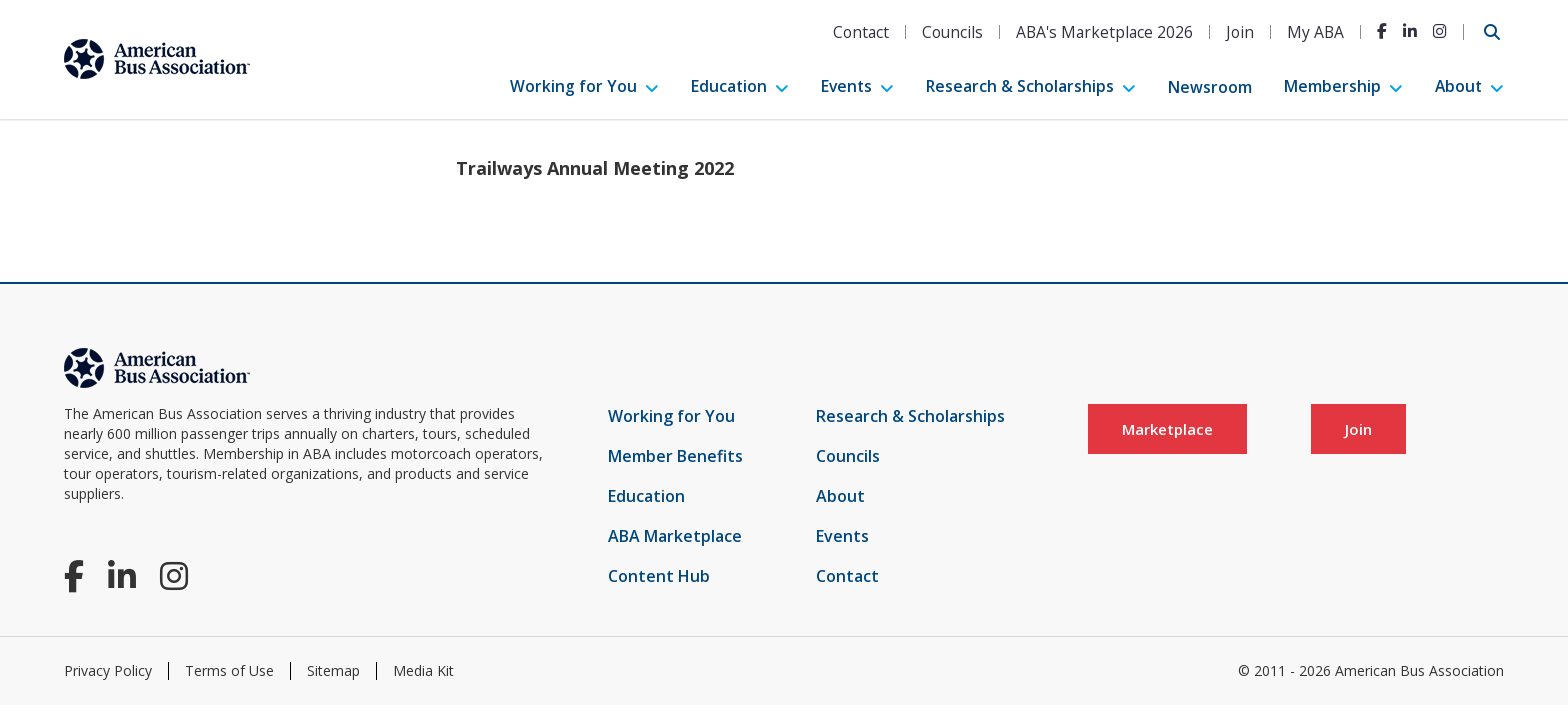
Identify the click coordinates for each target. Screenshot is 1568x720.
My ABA (1315, 32)
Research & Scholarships (1020, 86)
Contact (861, 32)
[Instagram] (1440, 31)
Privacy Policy (108, 670)
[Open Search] (1492, 32)
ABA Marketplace (675, 536)
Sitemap (333, 670)
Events (846, 86)
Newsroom (1210, 87)
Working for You (573, 86)
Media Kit (423, 670)
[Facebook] (1382, 31)
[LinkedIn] (1410, 31)
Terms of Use (229, 670)
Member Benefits (675, 456)
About (1458, 86)
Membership (1332, 86)
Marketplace (1167, 429)
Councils (952, 32)
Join (1240, 32)
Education (729, 86)
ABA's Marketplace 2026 (1104, 32)
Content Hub (659, 576)
